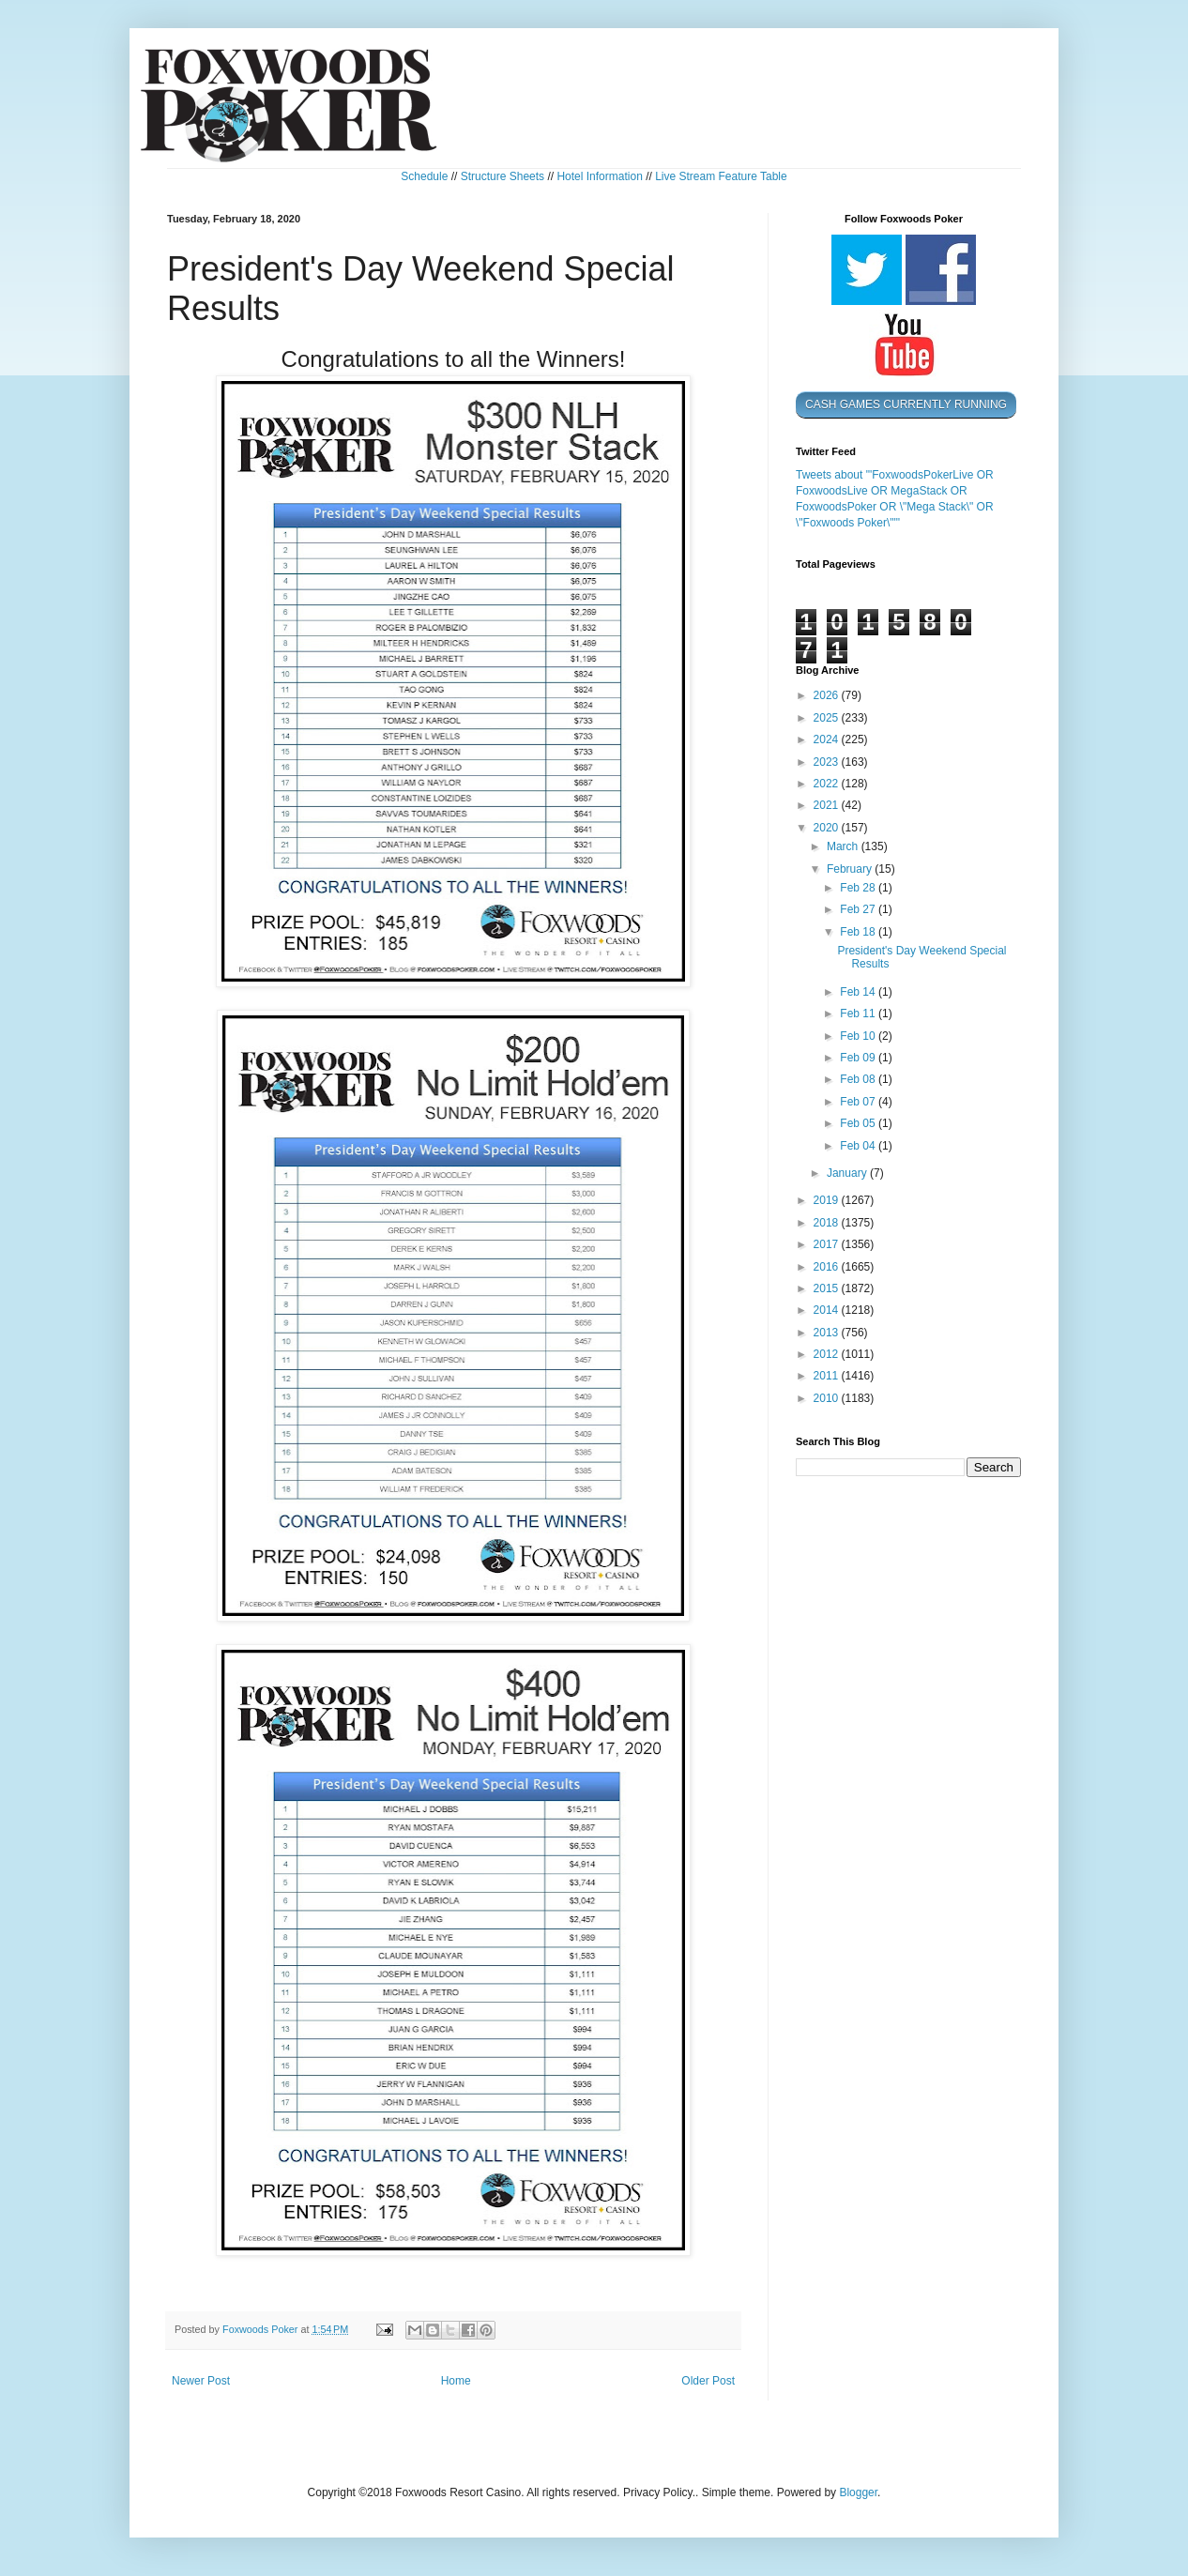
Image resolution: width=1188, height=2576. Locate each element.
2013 (828, 1332)
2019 (828, 1200)
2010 (828, 1398)
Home (456, 2380)
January (848, 1173)
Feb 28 (859, 887)
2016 (828, 1266)
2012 (828, 1354)
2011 (828, 1375)
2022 (828, 783)
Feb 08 (859, 1079)
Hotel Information (599, 176)
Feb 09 (859, 1057)
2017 (828, 1244)
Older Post (708, 2380)
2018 (828, 1222)
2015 (828, 1288)
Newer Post (201, 2380)
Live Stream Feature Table (721, 176)
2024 (828, 739)
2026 (828, 695)
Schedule (424, 176)
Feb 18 (859, 931)
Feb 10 (859, 1036)
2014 (828, 1310)
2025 (828, 717)
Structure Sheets (502, 176)
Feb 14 (859, 991)
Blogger (858, 2492)
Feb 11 (859, 1013)
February (851, 869)
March (844, 846)
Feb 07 (859, 1101)
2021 (828, 805)
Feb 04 (859, 1145)
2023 (828, 762)
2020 (828, 827)
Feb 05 (859, 1123)
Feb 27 (859, 909)
